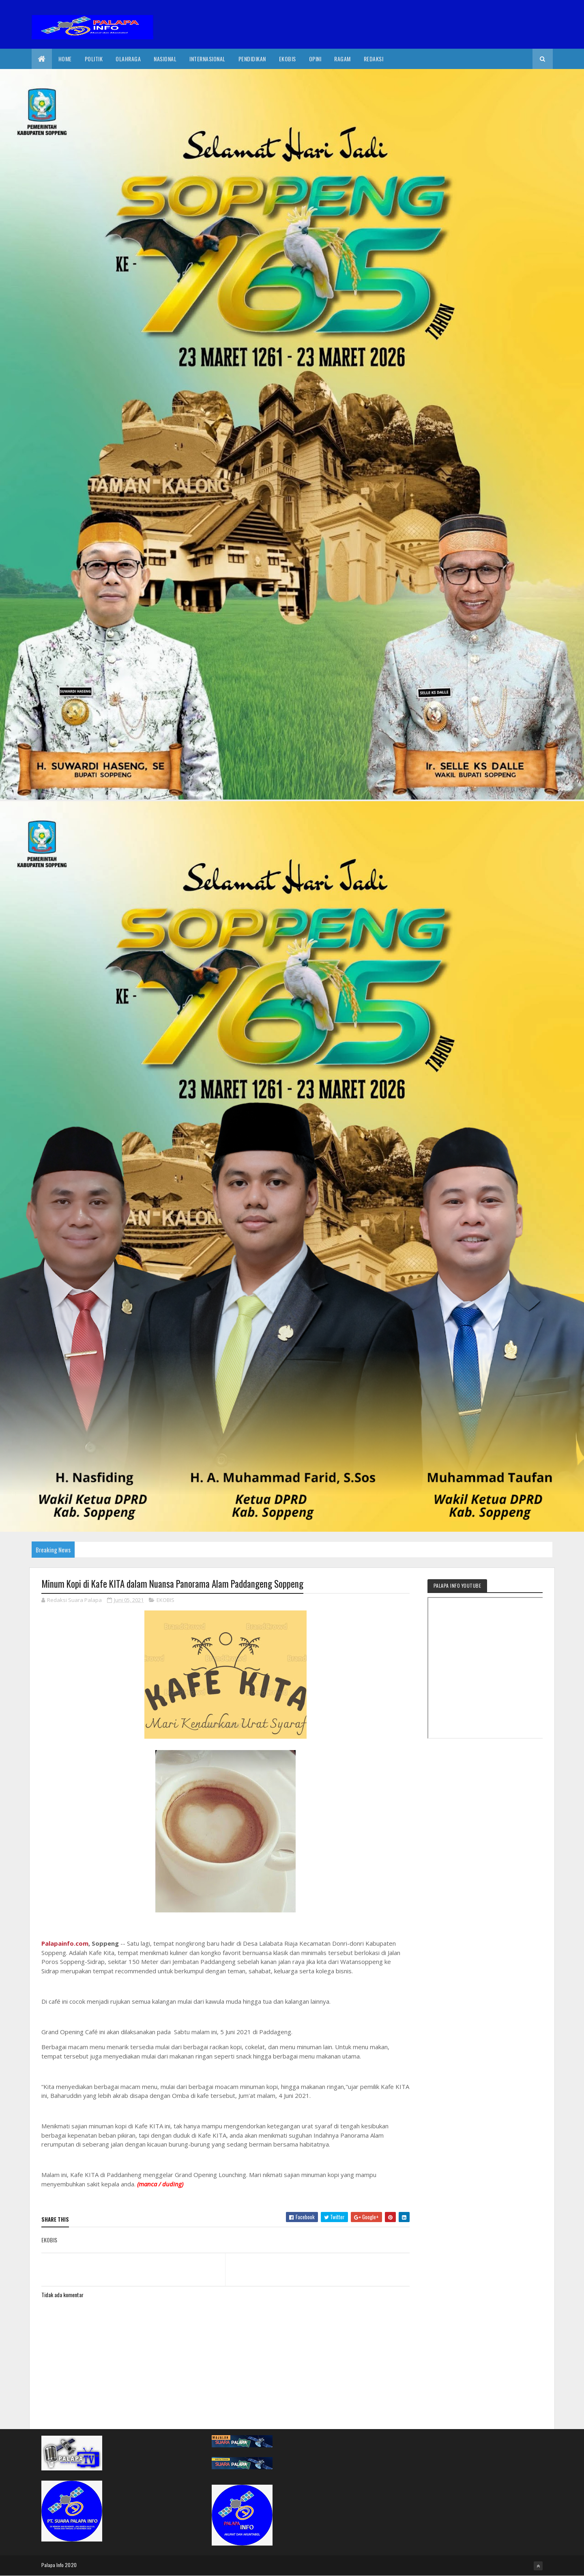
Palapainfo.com (64, 1943)
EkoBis (287, 58)
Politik (94, 58)
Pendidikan (252, 58)
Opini (315, 58)
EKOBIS (165, 1600)
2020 (71, 2564)
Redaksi (374, 58)
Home (65, 58)
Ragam (342, 58)
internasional (207, 58)
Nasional (165, 58)
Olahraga (128, 58)
